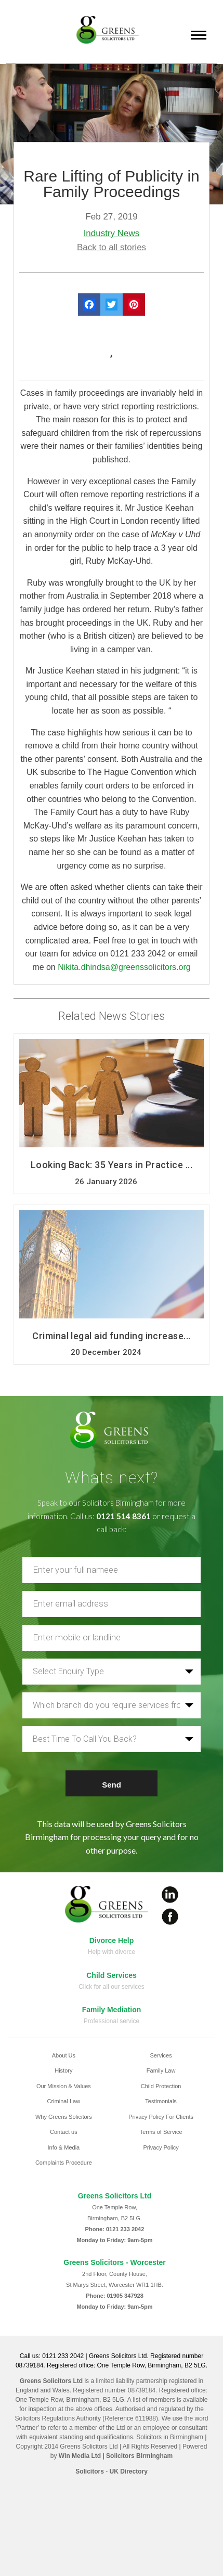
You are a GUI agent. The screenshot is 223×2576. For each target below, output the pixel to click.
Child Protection (161, 2086)
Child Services (111, 1975)
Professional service (111, 2021)
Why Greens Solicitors (63, 2117)
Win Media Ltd (80, 2456)
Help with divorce (111, 1952)
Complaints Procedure (63, 2162)
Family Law (161, 2070)
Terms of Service (161, 2132)
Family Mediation (111, 2009)
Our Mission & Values (63, 2086)
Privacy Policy (160, 2147)
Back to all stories (111, 247)
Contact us (63, 2132)
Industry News (112, 233)
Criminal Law (64, 2101)
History (63, 2070)
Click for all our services (111, 1986)
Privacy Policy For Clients (160, 2117)
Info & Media (63, 2147)
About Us (63, 2055)
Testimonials (161, 2101)
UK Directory (128, 2471)
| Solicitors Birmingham (137, 2456)
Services (161, 2055)
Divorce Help (111, 1940)
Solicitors (89, 2471)
